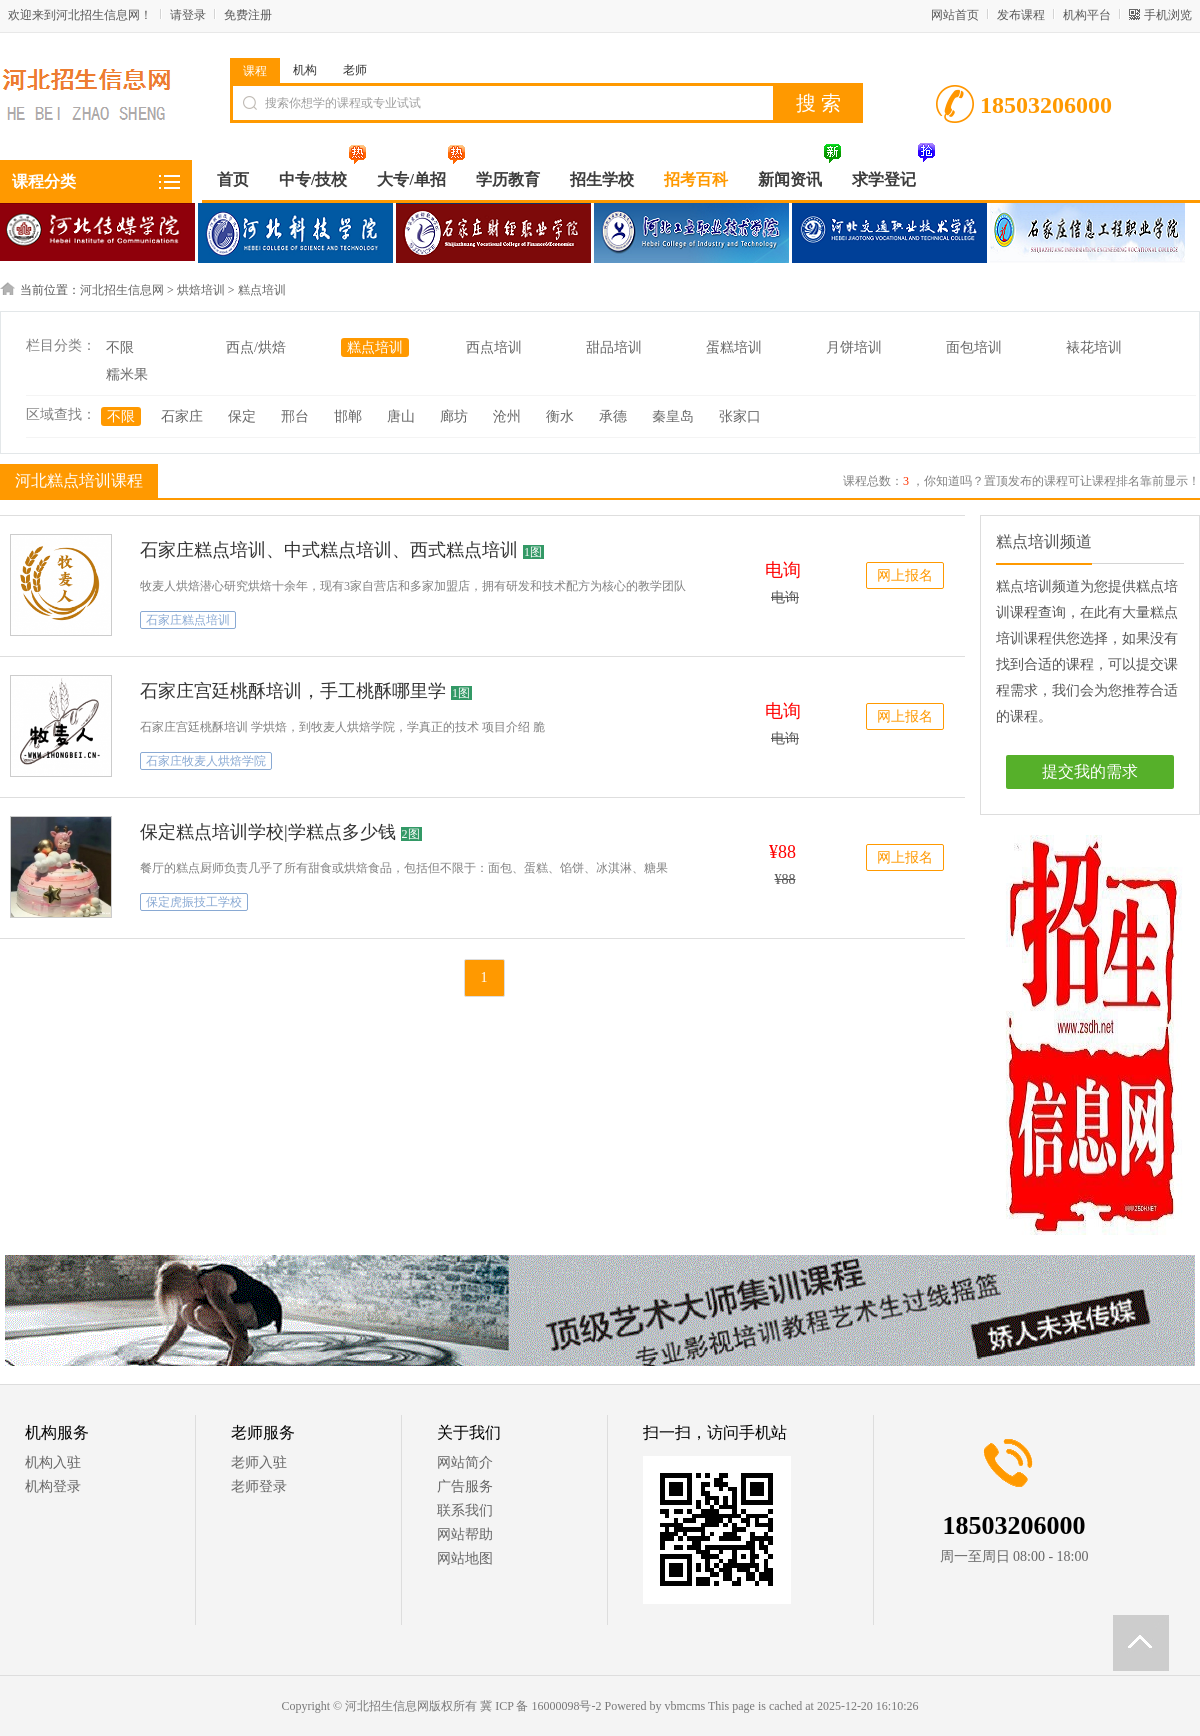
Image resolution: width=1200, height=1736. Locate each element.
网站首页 (955, 15)
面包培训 (974, 347)
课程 (255, 71)
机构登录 (53, 1486)
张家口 (740, 416)
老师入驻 (259, 1462)
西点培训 (494, 347)
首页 (233, 179)
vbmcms (684, 1706)
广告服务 (465, 1486)
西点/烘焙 (256, 347)
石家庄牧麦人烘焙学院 (206, 761)
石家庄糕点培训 (188, 620)
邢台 (295, 416)
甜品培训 (614, 347)
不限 (120, 347)
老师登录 (259, 1486)
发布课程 (1021, 15)
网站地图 (465, 1558)
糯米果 (127, 374)
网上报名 (905, 575)
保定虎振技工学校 (194, 902)
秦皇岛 (673, 416)
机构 (305, 70)
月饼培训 (854, 347)
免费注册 (248, 15)
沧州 (507, 416)
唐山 (401, 416)
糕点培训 (262, 290)
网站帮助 (465, 1534)
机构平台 (1087, 15)
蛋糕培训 (734, 347)
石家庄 (182, 416)
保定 (242, 416)
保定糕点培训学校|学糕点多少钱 (268, 832)
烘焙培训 (201, 290)
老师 (355, 70)
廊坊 (454, 416)
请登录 (188, 15)
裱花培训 (1094, 347)
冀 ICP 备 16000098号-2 (540, 1706)
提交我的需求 (1090, 771)
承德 (613, 416)
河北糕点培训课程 (76, 480)
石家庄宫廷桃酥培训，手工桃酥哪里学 (293, 691)
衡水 (560, 416)
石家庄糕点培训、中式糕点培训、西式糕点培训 (329, 550)
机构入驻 (53, 1462)
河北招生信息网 (122, 290)
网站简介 (465, 1462)
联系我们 (465, 1510)
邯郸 (348, 416)
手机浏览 (1168, 15)
